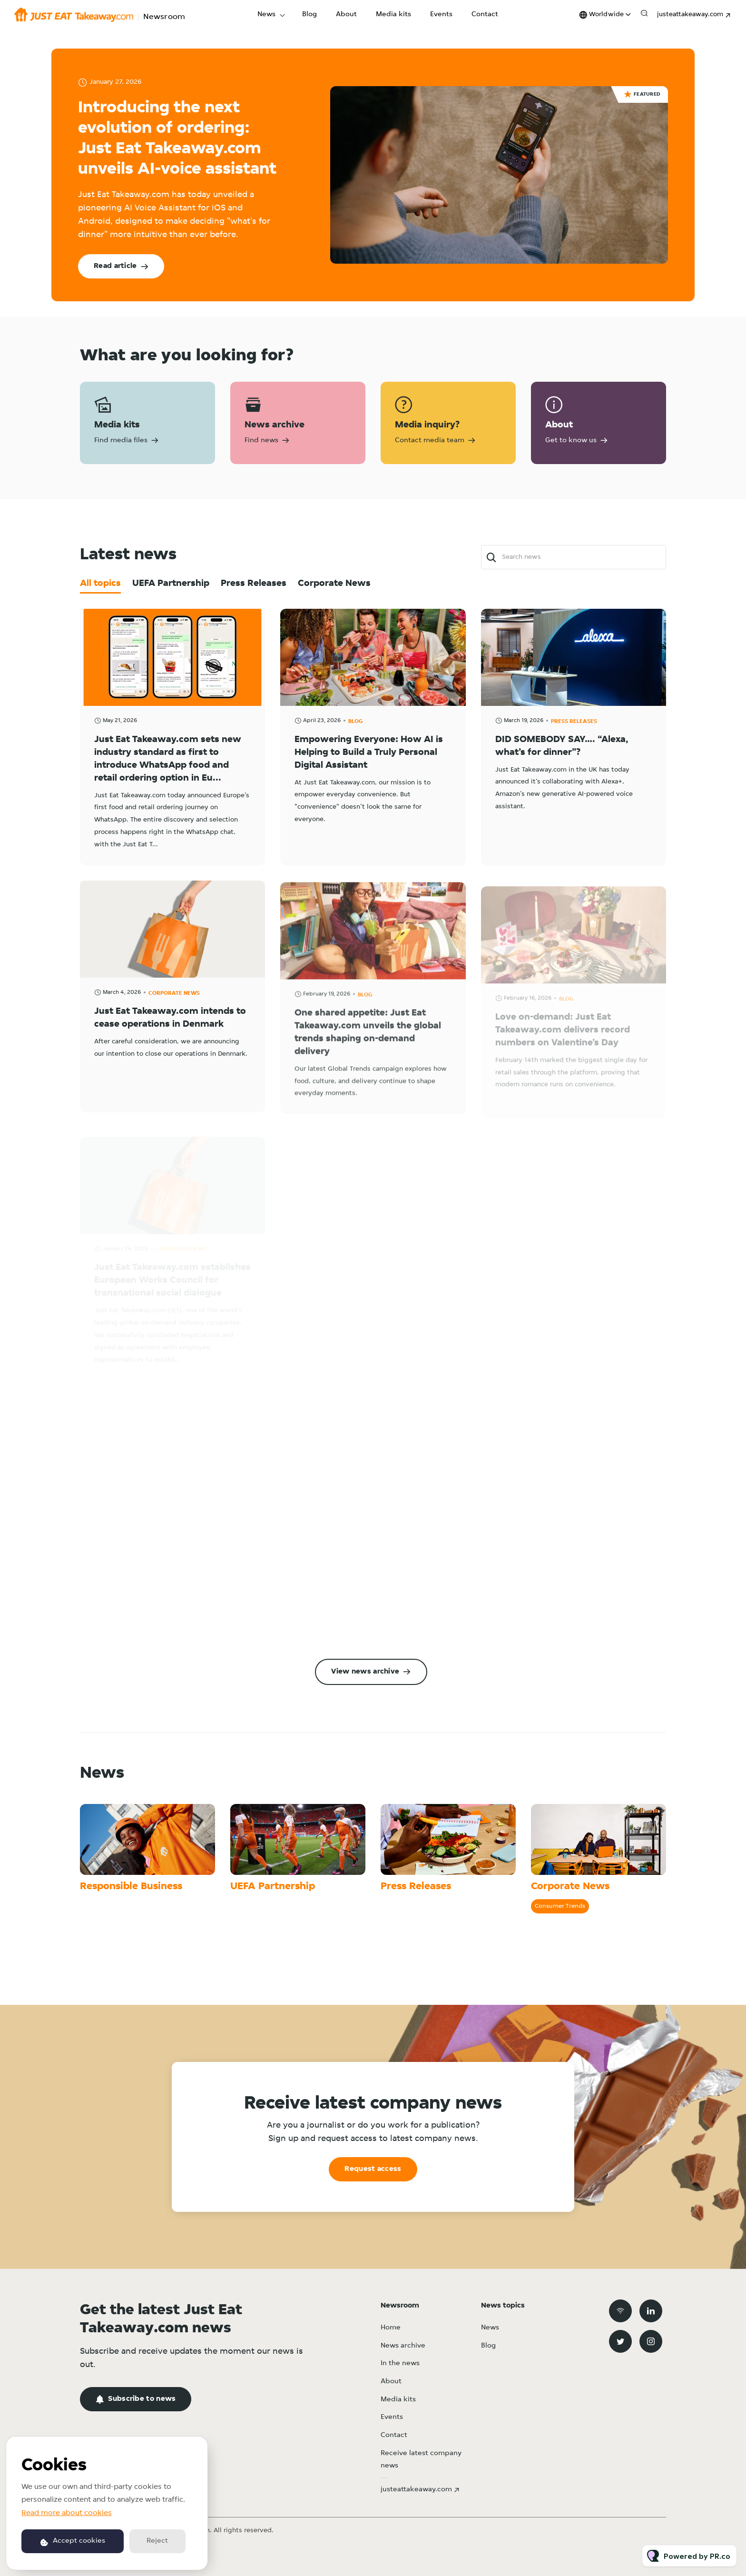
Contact (484, 14)
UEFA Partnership (272, 1886)
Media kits (393, 14)
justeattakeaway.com (690, 14)
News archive (403, 2345)
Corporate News (570, 1886)
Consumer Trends (560, 1906)
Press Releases (416, 1886)
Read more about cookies (66, 2513)
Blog (309, 14)
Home (391, 2327)
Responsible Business (131, 1886)
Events (441, 14)
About (346, 14)
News (266, 14)
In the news (400, 2363)
